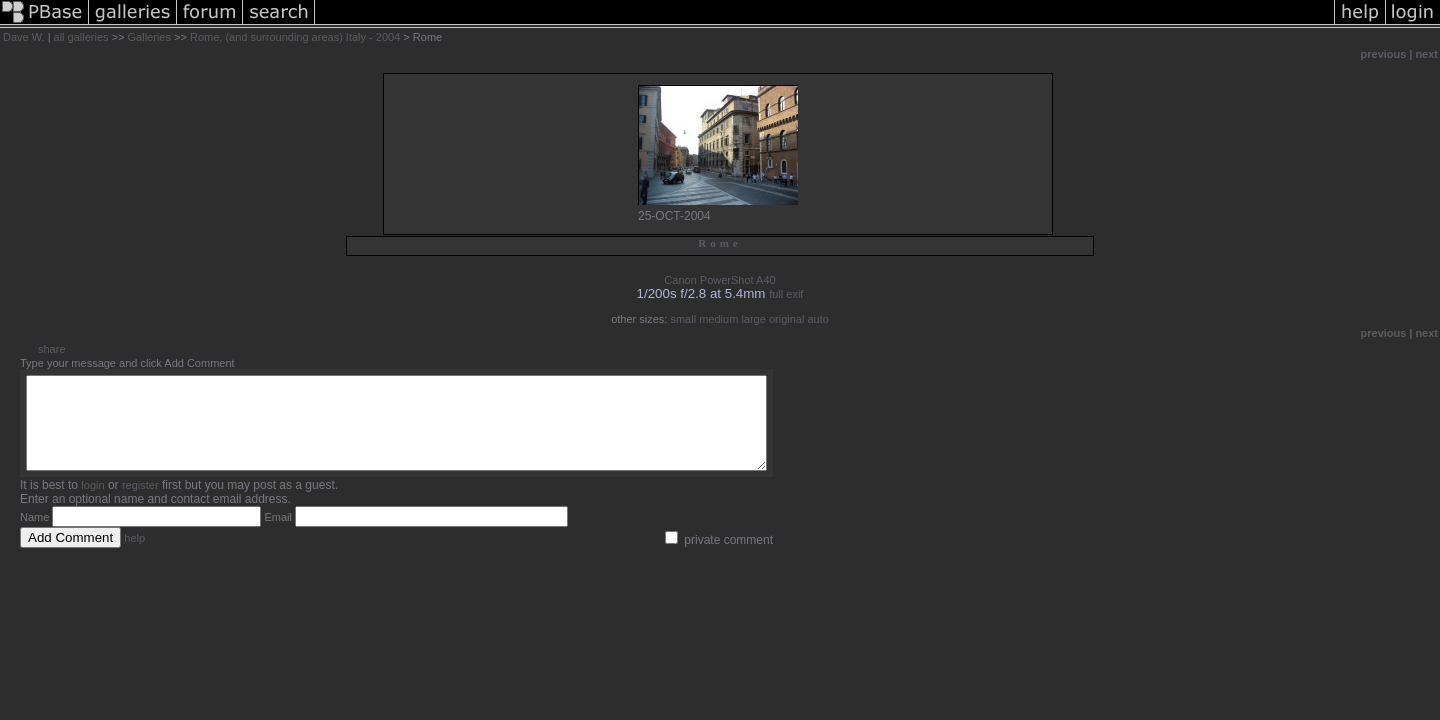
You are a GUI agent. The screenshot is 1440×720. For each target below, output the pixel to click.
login (92, 503)
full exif (786, 294)
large (753, 319)
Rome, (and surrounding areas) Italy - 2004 (295, 37)
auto (817, 319)
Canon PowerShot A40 (719, 280)
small (683, 319)
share (52, 349)
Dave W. (24, 37)
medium (718, 319)
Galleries (149, 37)
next (1426, 54)
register (140, 503)
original (786, 319)
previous (1384, 54)
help (134, 556)
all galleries (81, 37)
